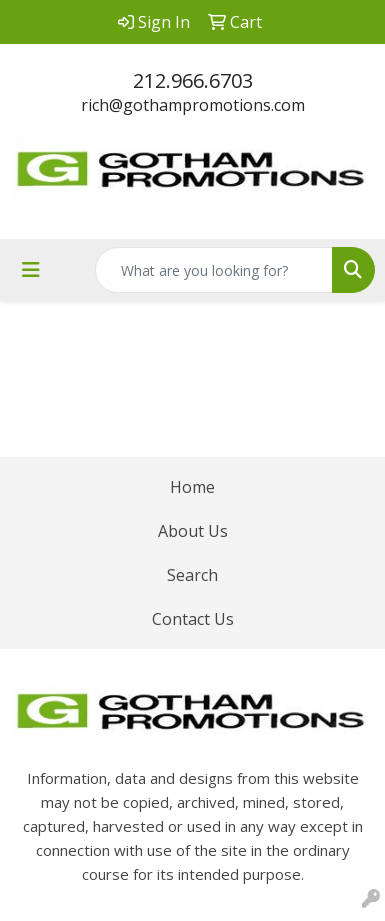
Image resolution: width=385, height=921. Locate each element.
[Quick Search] (214, 270)
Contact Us (193, 619)
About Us (193, 531)
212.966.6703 (193, 80)
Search (192, 575)
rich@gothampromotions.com (193, 105)
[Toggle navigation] (31, 270)
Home (192, 487)
